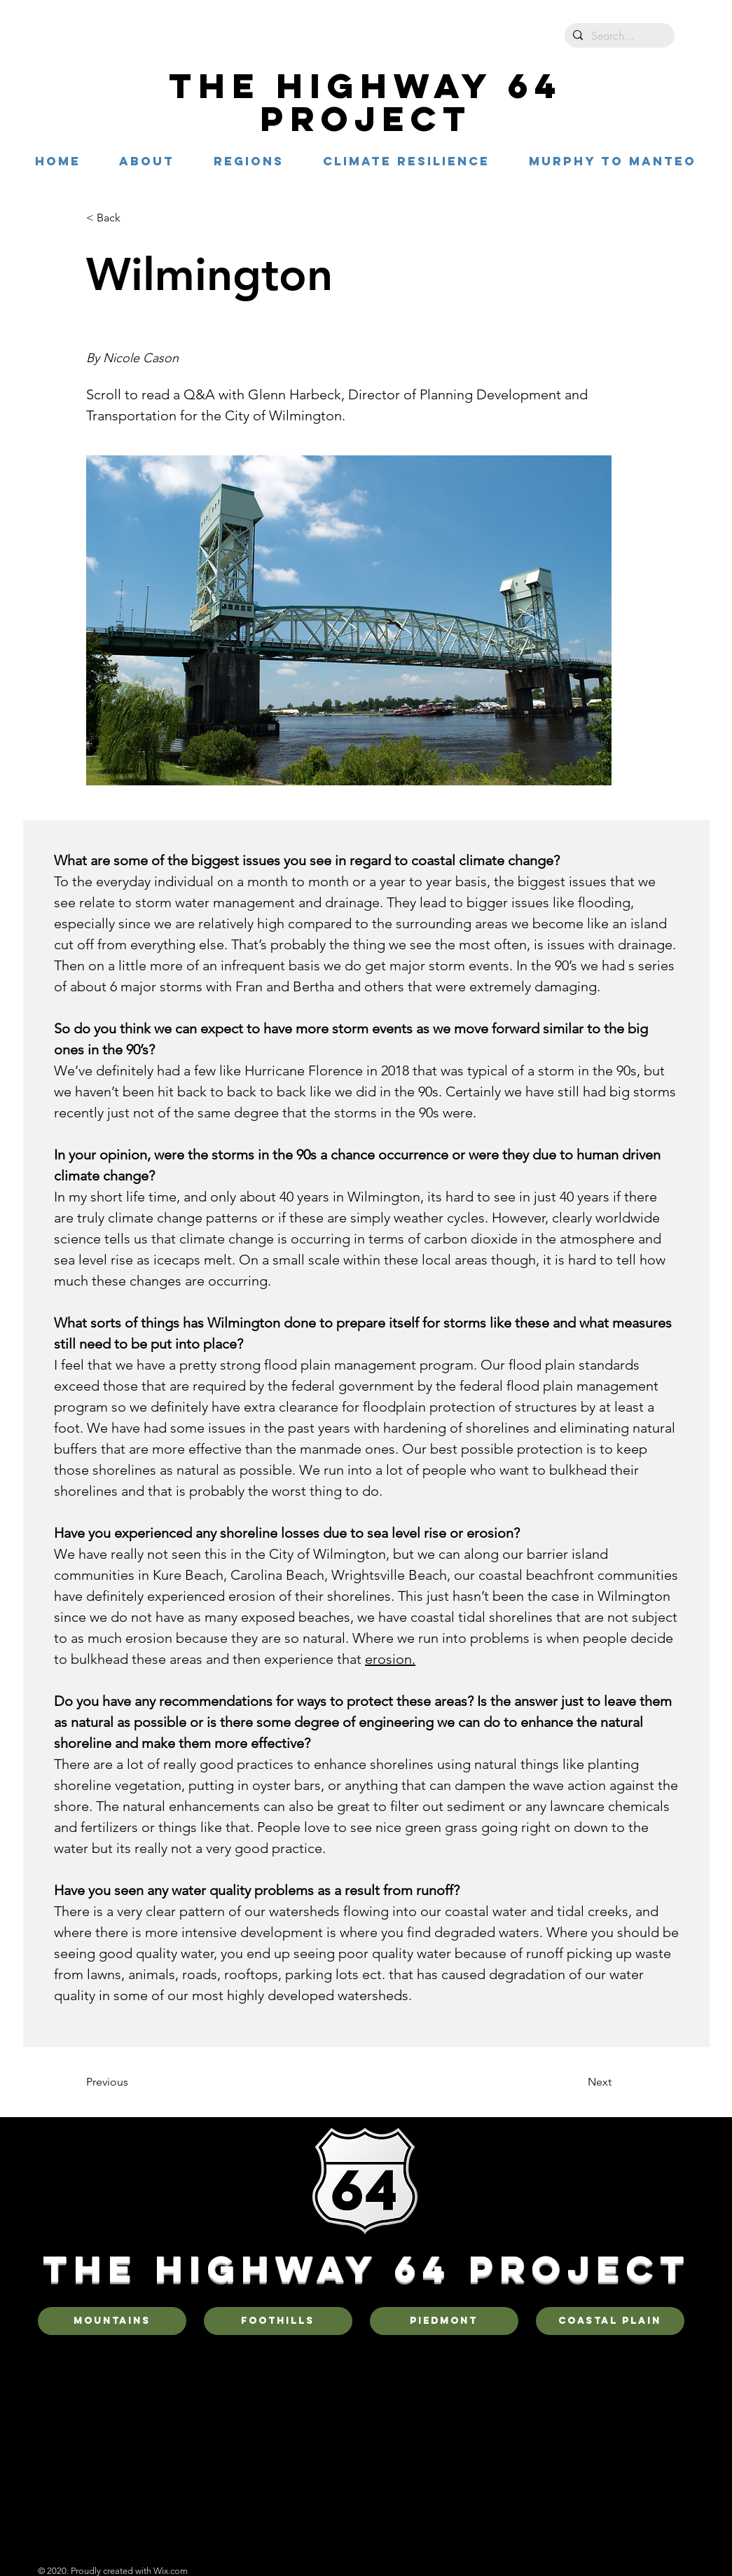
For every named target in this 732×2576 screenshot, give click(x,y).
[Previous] (131, 2082)
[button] (248, 161)
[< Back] (131, 218)
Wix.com (170, 2570)
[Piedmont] (444, 2321)
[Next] (576, 2082)
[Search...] (618, 36)
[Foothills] (278, 2321)
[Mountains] (112, 2321)
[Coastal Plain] (610, 2321)
